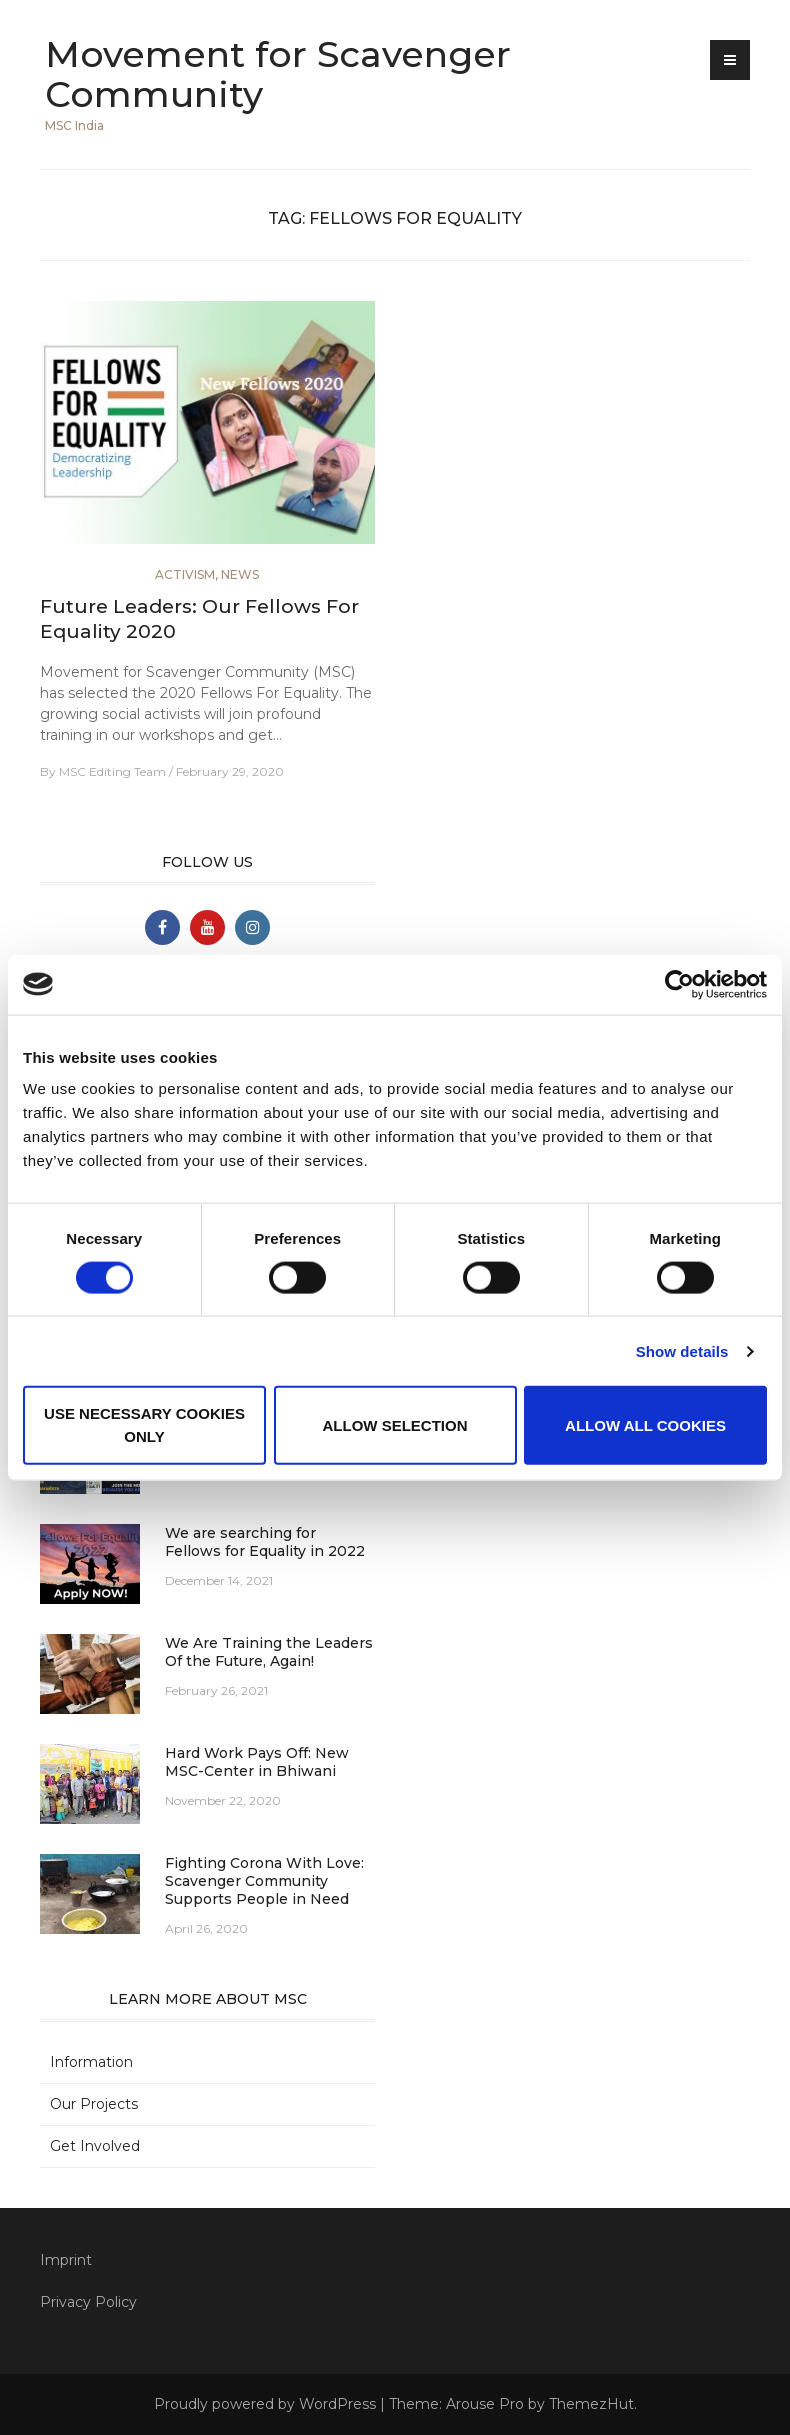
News (240, 574)
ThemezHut (591, 2404)
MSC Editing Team (112, 771)
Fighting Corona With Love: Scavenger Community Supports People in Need (264, 1881)
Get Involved (95, 2146)
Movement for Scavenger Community (278, 74)
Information (91, 2062)
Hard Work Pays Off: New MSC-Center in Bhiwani (257, 1762)
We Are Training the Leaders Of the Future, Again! (269, 1652)
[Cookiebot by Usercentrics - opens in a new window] (679, 984)
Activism (185, 574)
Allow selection (395, 1424)
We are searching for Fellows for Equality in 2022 (265, 1542)
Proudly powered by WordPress (265, 2404)
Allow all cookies (645, 1424)
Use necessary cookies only (144, 1425)
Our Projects (94, 2104)
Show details (682, 1350)
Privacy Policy (88, 2302)
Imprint (66, 2260)
